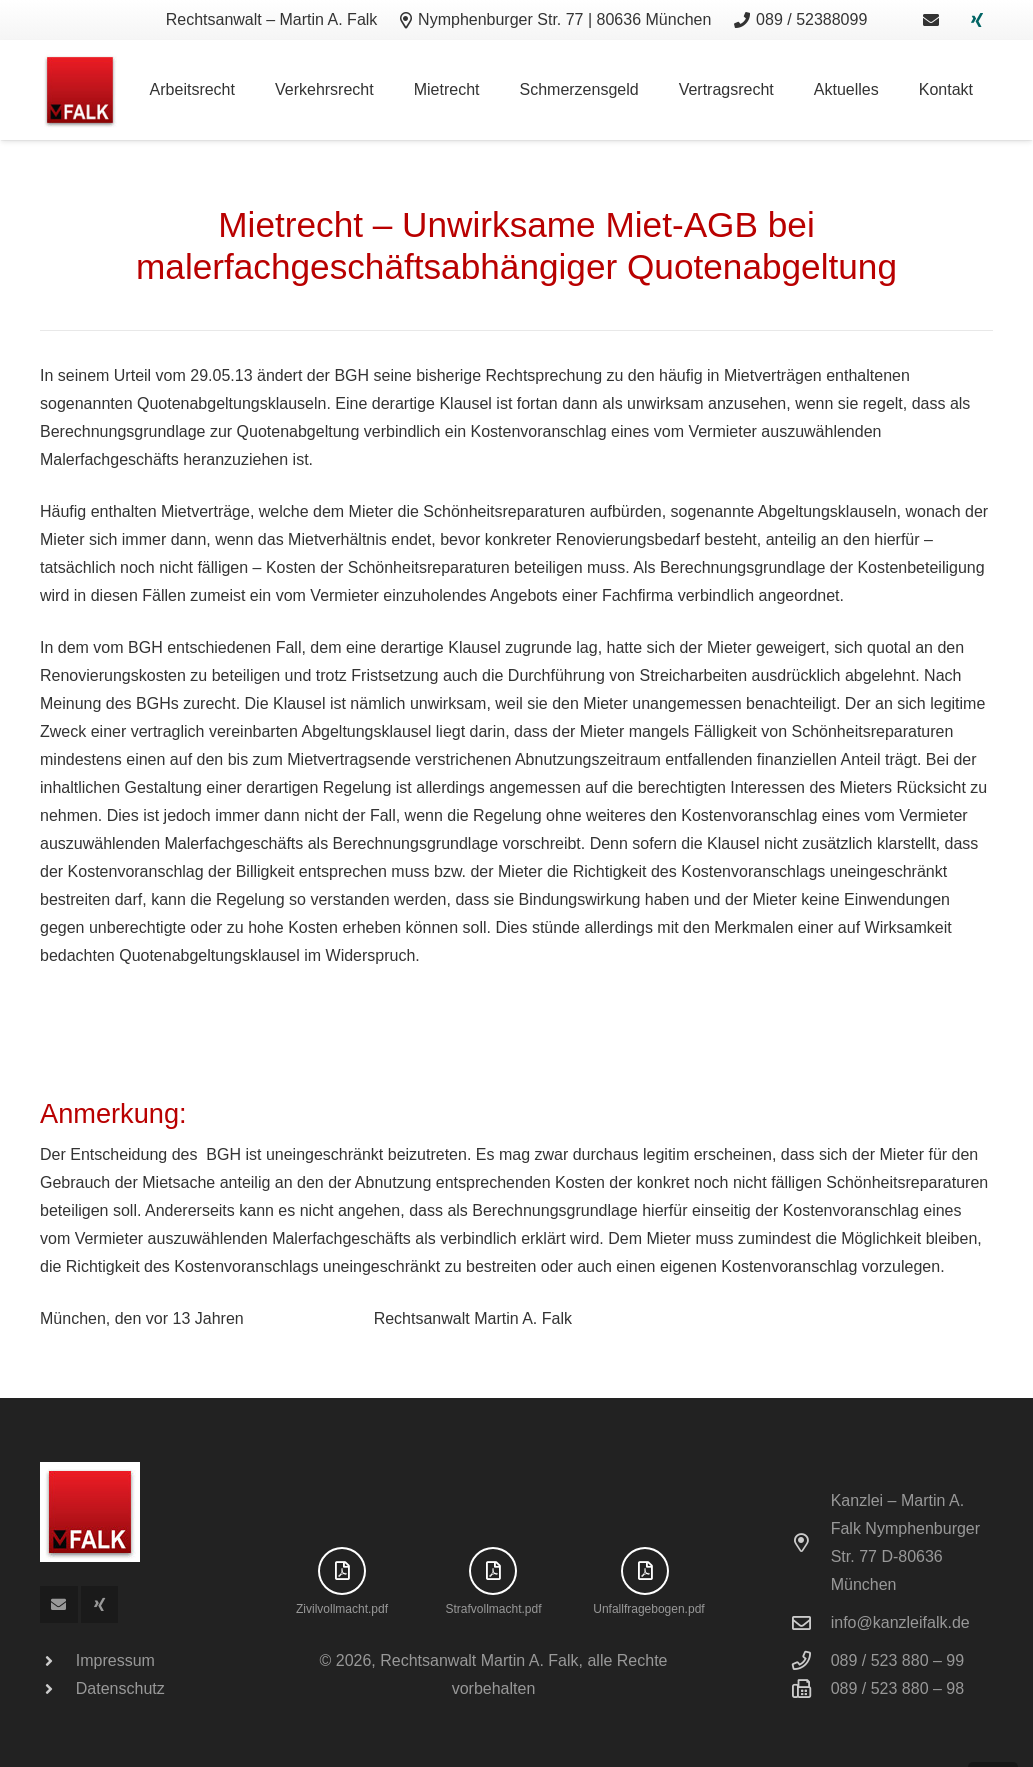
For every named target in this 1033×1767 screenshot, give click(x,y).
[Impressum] (58, 1661)
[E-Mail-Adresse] (59, 1605)
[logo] (80, 90)
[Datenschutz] (58, 1689)
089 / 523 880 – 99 (897, 1660)
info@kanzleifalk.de (900, 1622)
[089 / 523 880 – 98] (811, 1688)
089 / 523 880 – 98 (897, 1688)
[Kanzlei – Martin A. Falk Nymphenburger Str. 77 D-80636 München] (811, 1542)
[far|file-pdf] (342, 1571)
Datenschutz (120, 1688)
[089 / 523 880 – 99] (811, 1660)
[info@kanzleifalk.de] (811, 1622)
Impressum (115, 1660)
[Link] (931, 19)
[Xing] (977, 20)
